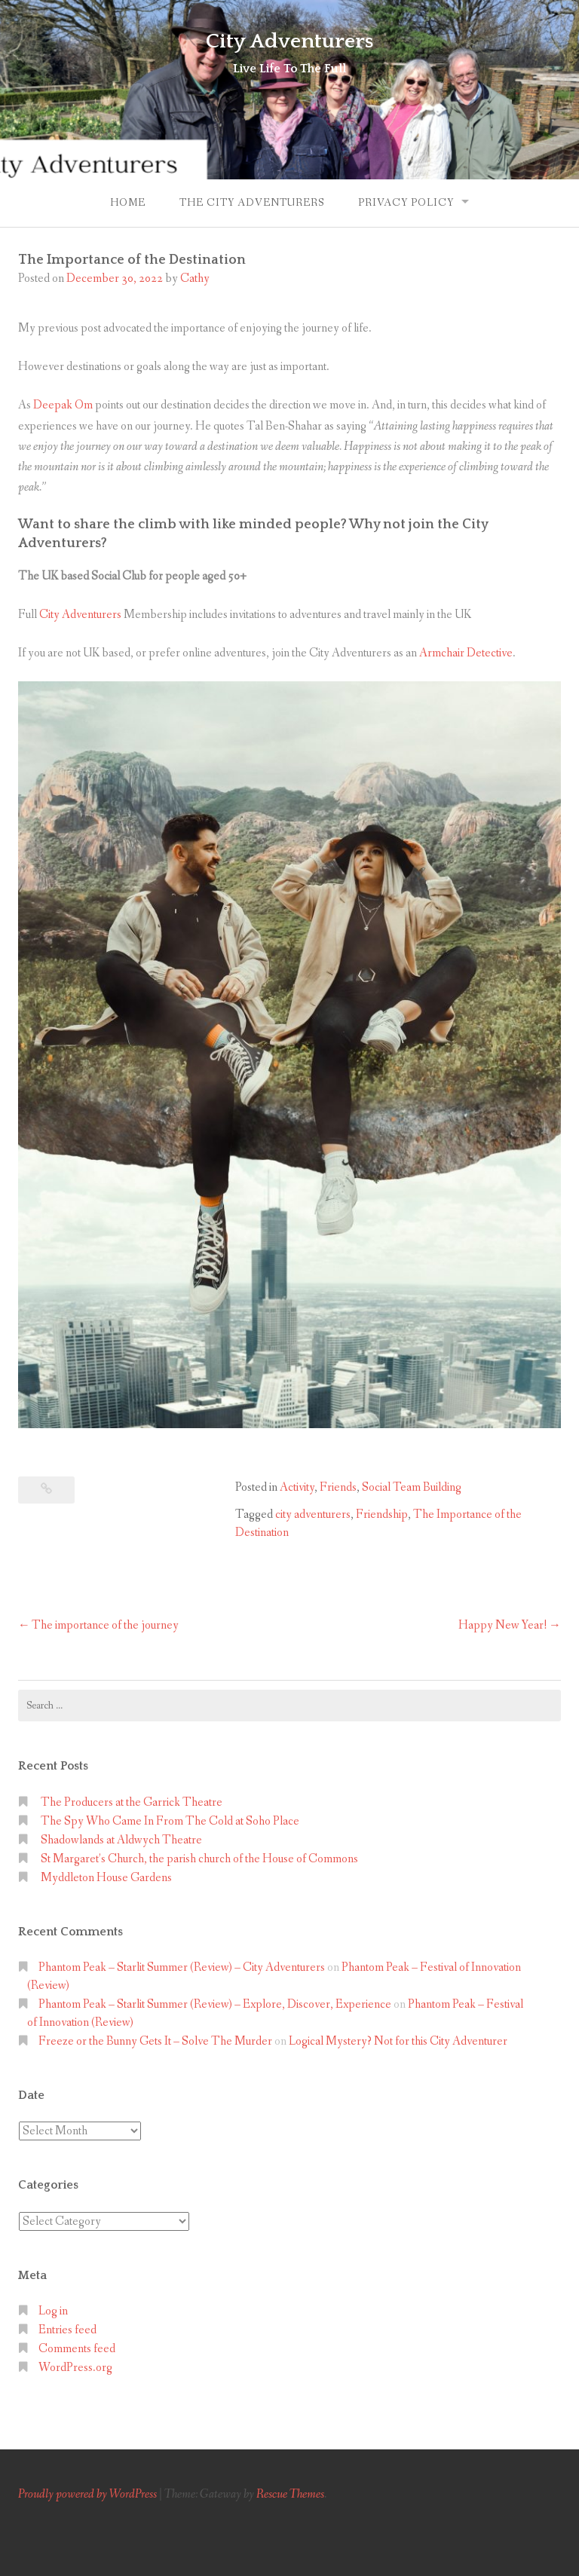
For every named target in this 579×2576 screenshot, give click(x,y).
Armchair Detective (466, 653)
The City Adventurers (251, 203)
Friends (338, 1487)
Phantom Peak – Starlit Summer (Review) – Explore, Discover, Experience (214, 2004)
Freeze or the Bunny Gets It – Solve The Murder (155, 2041)
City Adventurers (289, 41)
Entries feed (67, 2330)
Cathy (195, 278)
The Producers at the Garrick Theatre (131, 1802)
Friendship (382, 1514)
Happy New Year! (502, 1625)
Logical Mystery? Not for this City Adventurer (398, 2041)
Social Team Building (411, 1487)
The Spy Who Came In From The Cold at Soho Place (170, 1821)
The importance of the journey (105, 1625)
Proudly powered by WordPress (87, 2494)
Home (128, 203)
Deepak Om (63, 405)
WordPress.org (75, 2368)
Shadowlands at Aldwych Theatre (121, 1840)
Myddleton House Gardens (106, 1878)
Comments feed (76, 2349)
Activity (297, 1487)
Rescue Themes (290, 2494)
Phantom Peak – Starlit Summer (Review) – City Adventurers (181, 1967)
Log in (53, 2311)
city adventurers (313, 1514)
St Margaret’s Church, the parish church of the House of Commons (199, 1859)
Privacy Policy (406, 203)
